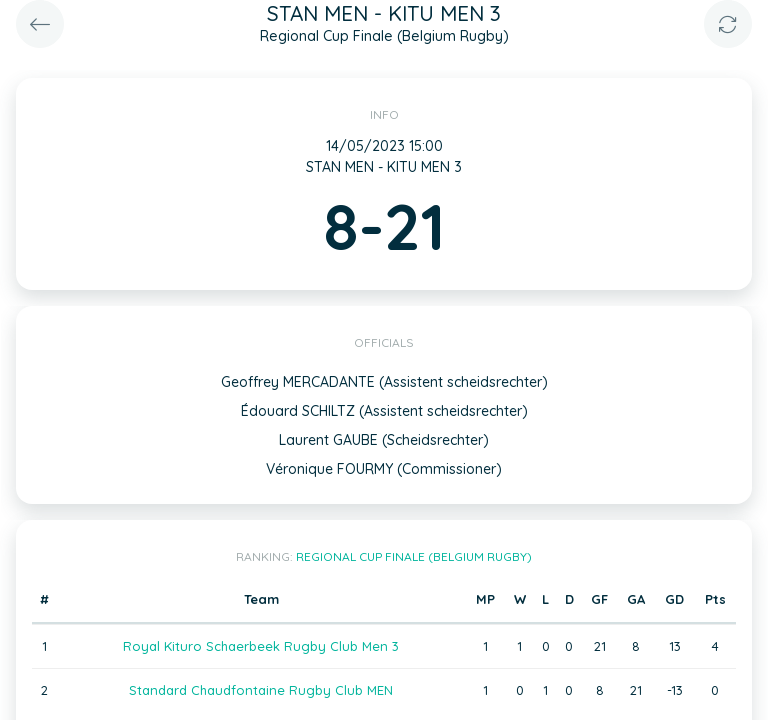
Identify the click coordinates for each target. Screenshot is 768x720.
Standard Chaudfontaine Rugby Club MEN (261, 690)
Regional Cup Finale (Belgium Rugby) (414, 556)
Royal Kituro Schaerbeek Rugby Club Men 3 (261, 646)
